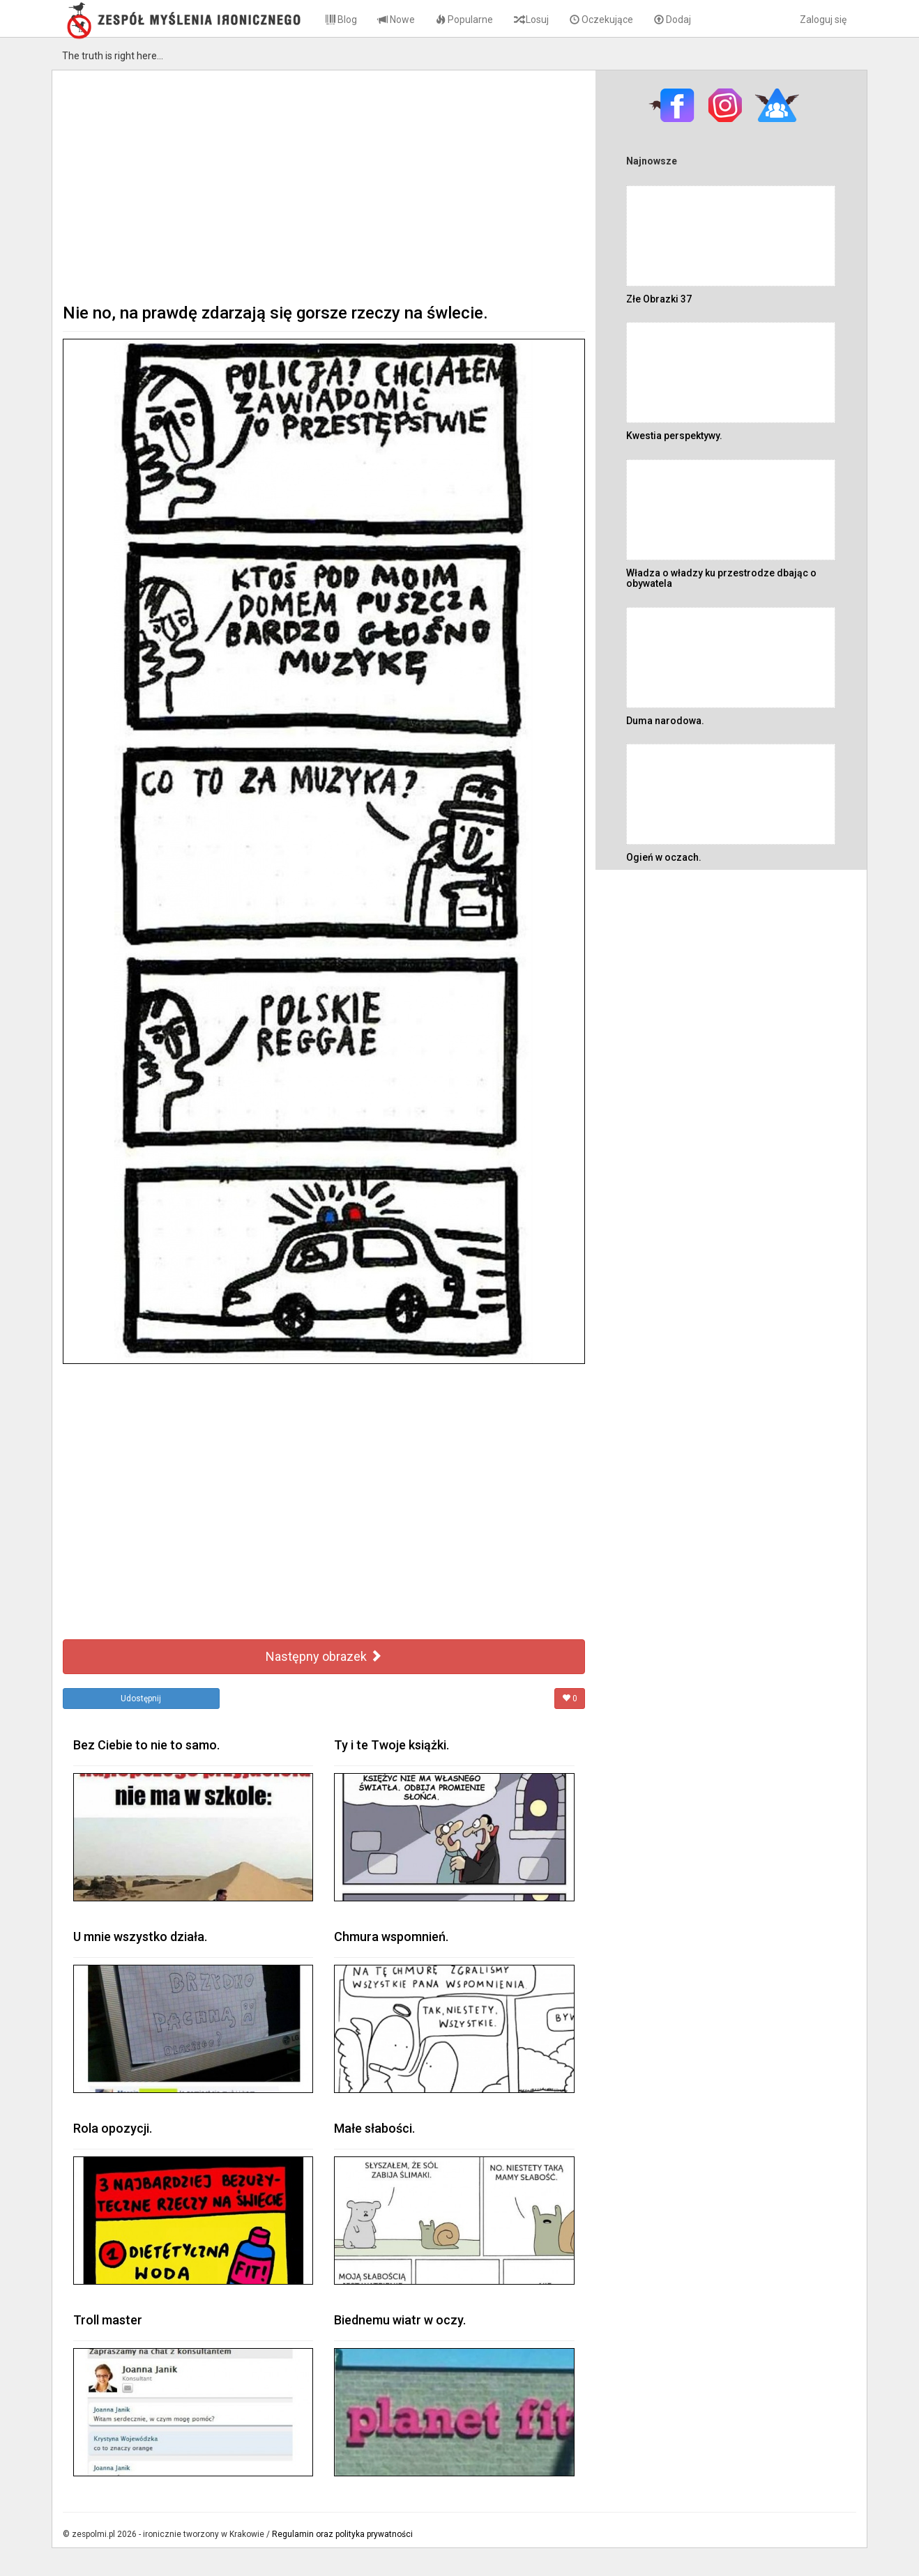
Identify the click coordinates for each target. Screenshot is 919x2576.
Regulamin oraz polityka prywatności (342, 2534)
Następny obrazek (324, 1656)
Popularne (464, 19)
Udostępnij (141, 1698)
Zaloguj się (823, 19)
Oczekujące (601, 19)
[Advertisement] (324, 185)
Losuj (531, 19)
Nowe (396, 19)
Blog (341, 19)
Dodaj (672, 19)
